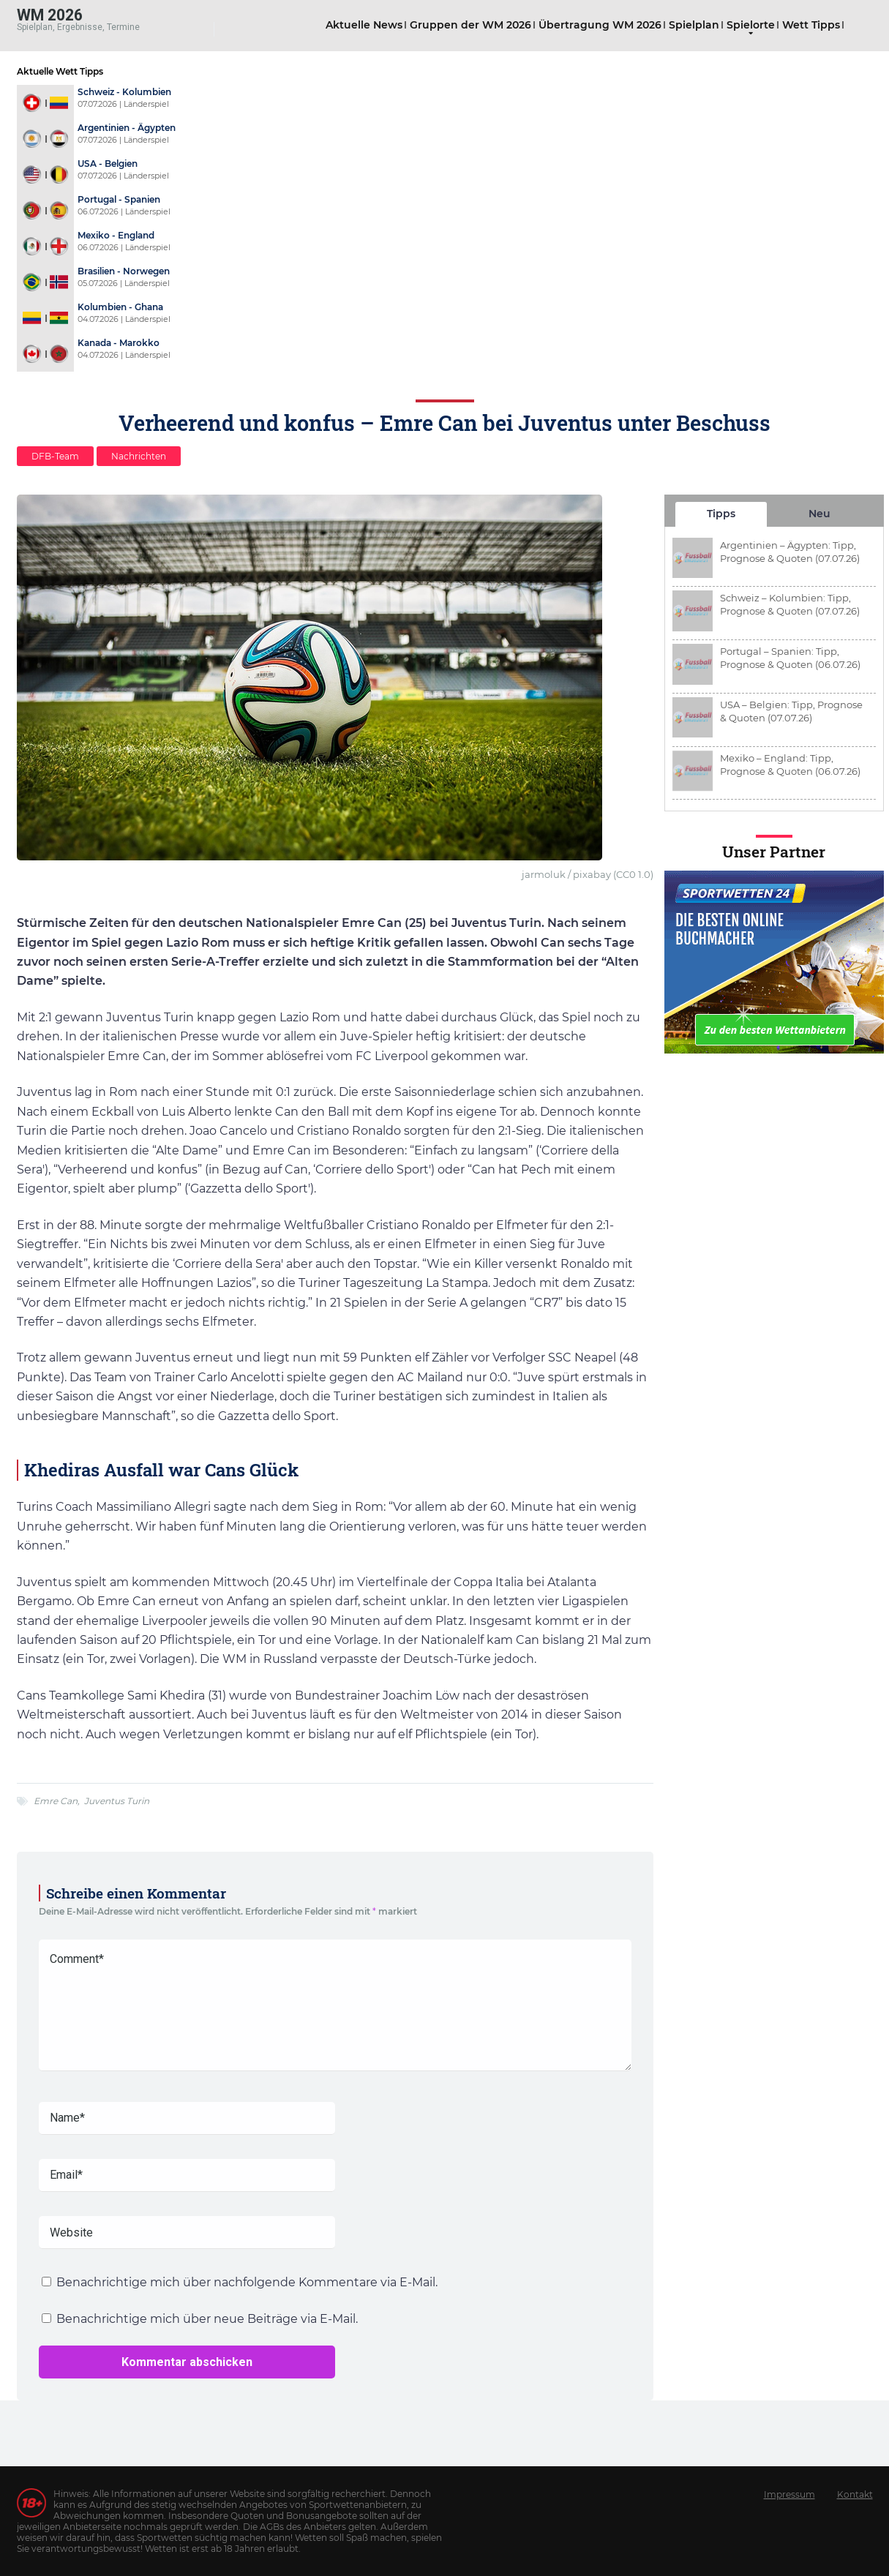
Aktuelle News (364, 24)
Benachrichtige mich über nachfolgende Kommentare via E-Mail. (247, 2282)
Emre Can (56, 1800)
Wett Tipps (811, 24)
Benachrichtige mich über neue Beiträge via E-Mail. (207, 2319)
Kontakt (855, 2494)
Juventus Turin (116, 1800)
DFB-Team (55, 456)
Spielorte (751, 24)
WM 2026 (50, 14)
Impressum (789, 2494)
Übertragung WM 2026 (600, 24)
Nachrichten (138, 456)
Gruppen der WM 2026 (470, 24)
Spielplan (694, 24)
